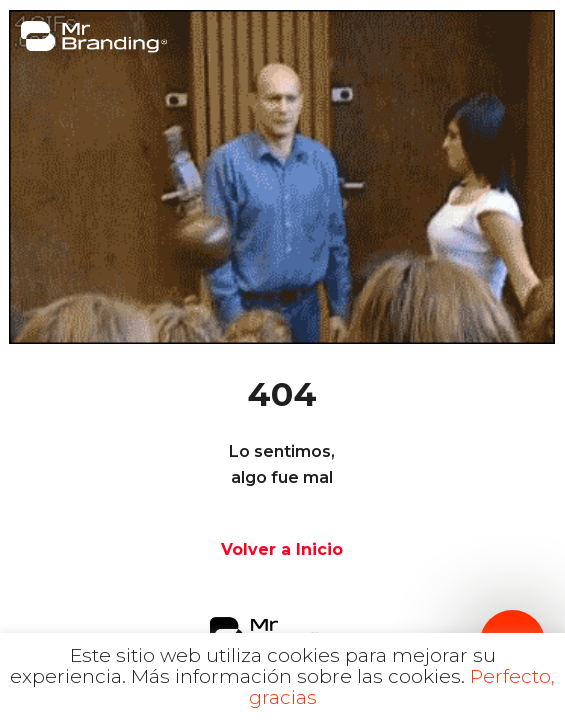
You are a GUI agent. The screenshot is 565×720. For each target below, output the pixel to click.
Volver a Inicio (282, 549)
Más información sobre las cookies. (298, 676)
